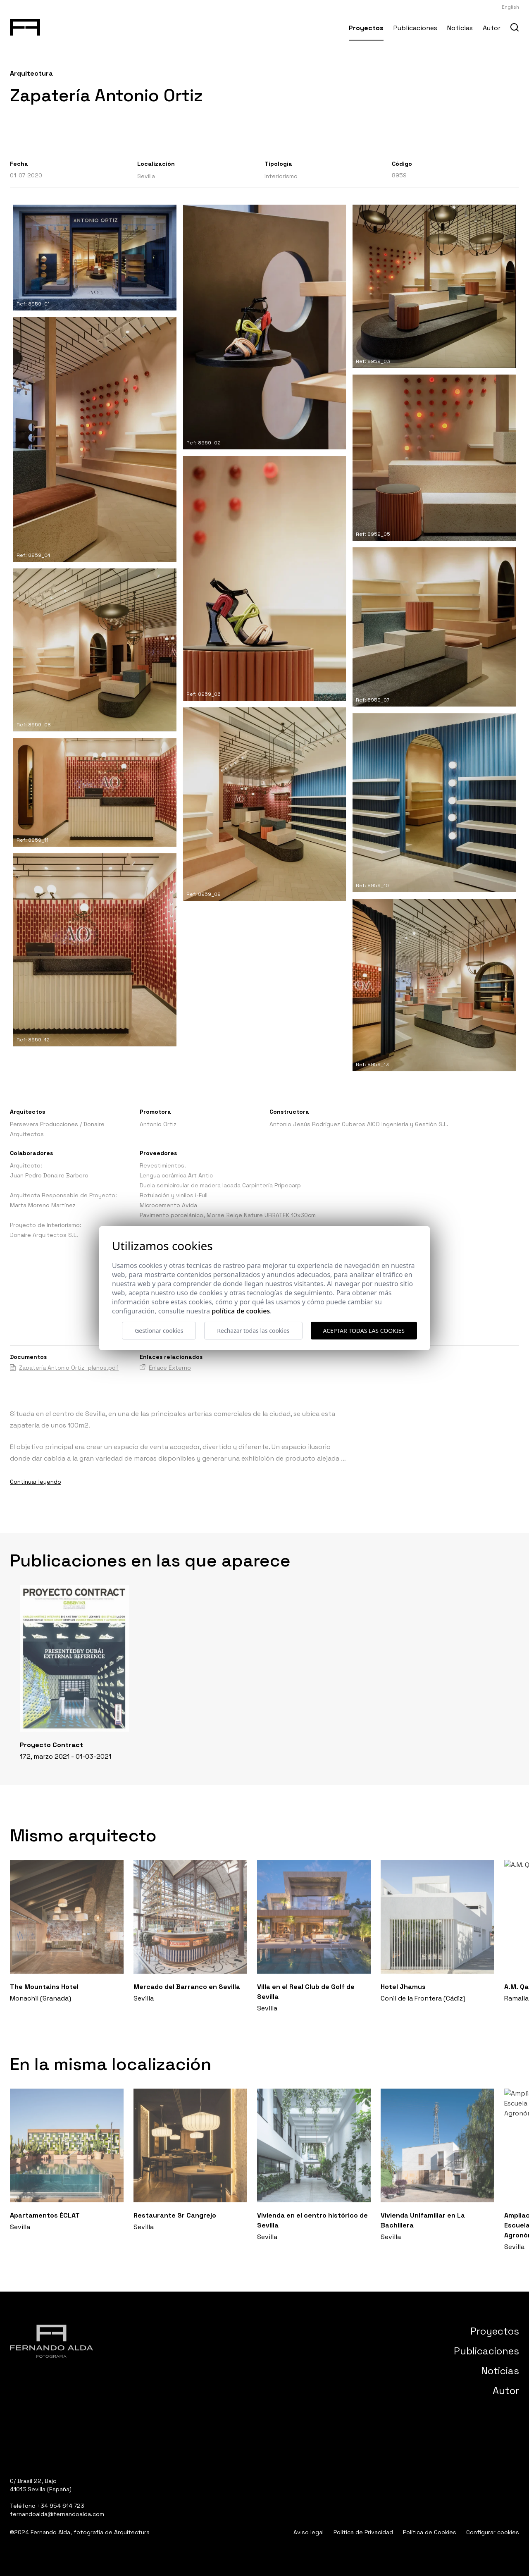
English (510, 7)
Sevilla (146, 176)
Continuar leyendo (35, 1481)
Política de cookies (241, 1310)
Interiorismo (281, 176)
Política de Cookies (429, 2532)
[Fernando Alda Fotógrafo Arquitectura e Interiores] (25, 25)
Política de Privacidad (363, 2532)
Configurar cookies (492, 2532)
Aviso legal (308, 2532)
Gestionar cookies (159, 1331)
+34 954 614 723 (60, 2505)
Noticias (460, 28)
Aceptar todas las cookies (364, 1331)
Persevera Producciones (44, 1124)
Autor (491, 28)
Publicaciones (415, 28)
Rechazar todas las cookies (253, 1331)
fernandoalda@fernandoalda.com (57, 2514)
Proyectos (366, 28)
